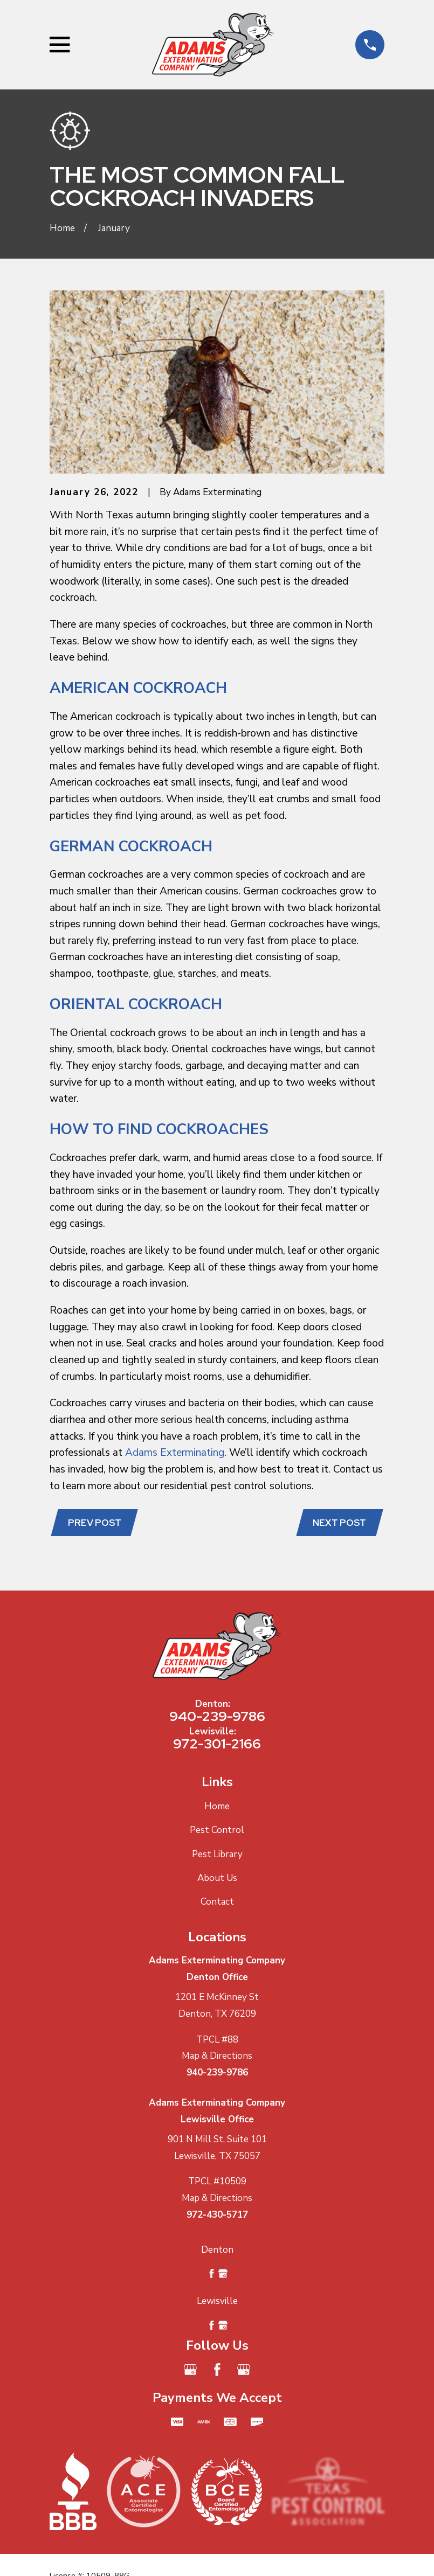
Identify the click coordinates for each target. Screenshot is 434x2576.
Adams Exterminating (174, 1453)
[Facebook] (217, 2370)
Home (217, 1807)
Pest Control (217, 1831)
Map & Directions (217, 2057)
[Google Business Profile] (190, 2370)
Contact (217, 1903)
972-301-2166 (217, 1744)
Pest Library (217, 1855)
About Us (217, 1879)
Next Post (339, 1523)
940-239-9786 (217, 1718)
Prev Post (95, 1523)
